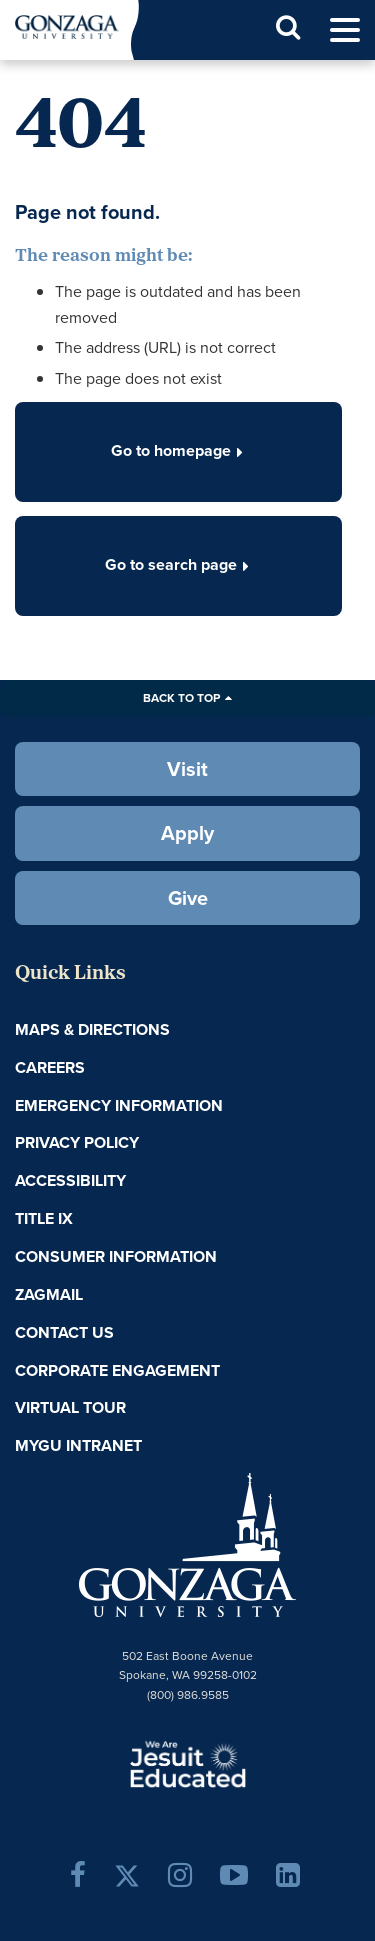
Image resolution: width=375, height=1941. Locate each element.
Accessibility (70, 1180)
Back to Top (181, 698)
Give (188, 898)
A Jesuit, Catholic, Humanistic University (188, 1763)
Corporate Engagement (117, 1370)
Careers (50, 1067)
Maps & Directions (92, 1029)
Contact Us (64, 1332)
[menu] (345, 30)
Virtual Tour (70, 1407)
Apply (187, 833)
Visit (187, 769)
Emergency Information (119, 1105)
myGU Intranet (78, 1445)
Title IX (44, 1218)
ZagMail (49, 1294)
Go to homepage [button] (179, 450)
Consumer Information (116, 1256)
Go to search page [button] (179, 564)
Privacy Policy (77, 1142)
